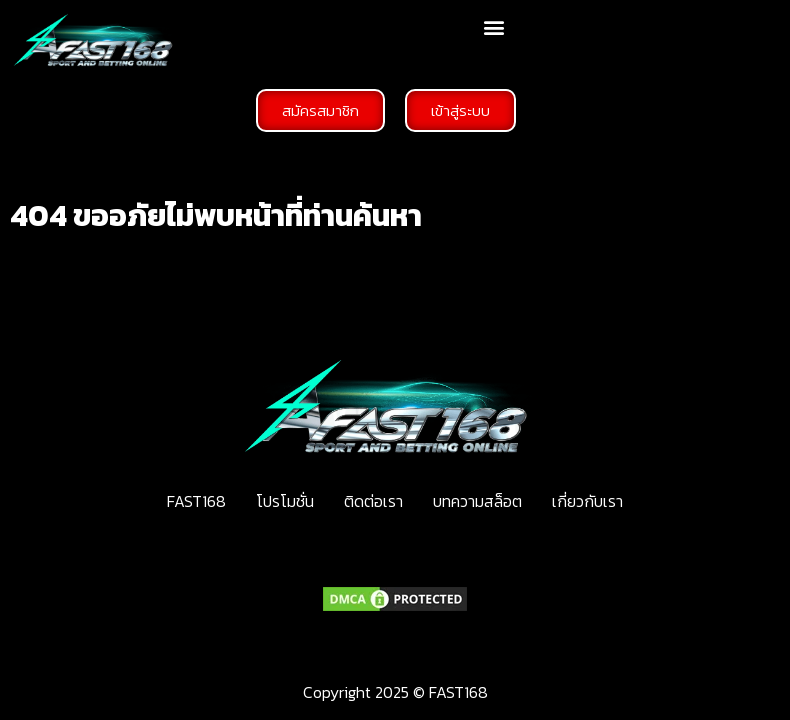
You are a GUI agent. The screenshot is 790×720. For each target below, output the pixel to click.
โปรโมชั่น (285, 501)
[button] (493, 26)
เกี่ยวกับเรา (587, 501)
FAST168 (196, 501)
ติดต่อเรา (373, 501)
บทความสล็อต (477, 501)
